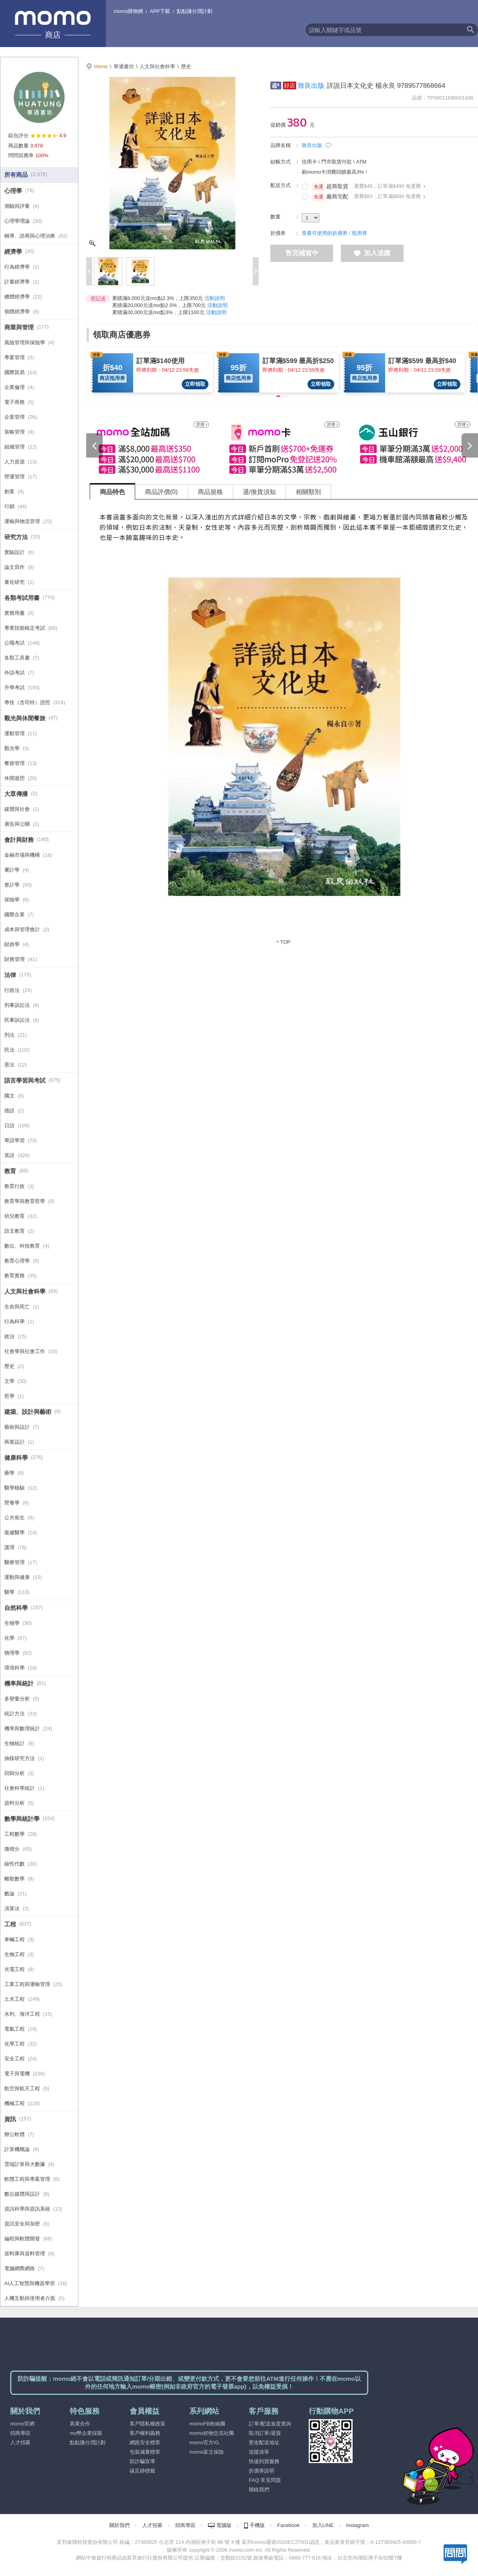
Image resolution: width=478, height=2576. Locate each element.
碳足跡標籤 (142, 2471)
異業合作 (80, 2424)
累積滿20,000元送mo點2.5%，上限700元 (159, 305)
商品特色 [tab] (112, 492)
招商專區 (20, 2433)
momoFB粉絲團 (207, 2424)
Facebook (288, 2525)
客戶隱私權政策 (147, 2424)
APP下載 (160, 11)
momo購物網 (128, 11)
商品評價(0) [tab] (161, 492)
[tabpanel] (284, 727)
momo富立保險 (206, 2452)
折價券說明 (261, 2471)
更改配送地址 (264, 2442)
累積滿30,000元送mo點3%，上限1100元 (158, 312)
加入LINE (323, 2525)
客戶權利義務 (145, 2433)
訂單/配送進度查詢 (270, 2424)
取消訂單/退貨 (265, 2433)
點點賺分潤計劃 (194, 11)
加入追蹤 (372, 253)
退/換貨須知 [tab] (259, 492)
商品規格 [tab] (210, 492)
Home (101, 66)
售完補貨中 (302, 253)
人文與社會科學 (157, 66)
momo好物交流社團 (211, 2433)
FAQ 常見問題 (265, 2480)
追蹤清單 (259, 2452)
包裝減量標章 (145, 2452)
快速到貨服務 (264, 2461)
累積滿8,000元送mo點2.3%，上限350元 (157, 298)
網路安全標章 (145, 2442)
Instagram (357, 2525)
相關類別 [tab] (308, 492)
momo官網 (22, 2424)
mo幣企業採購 (86, 2433)
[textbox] (384, 30)
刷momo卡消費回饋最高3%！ (335, 172)
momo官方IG (204, 2442)
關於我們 (119, 2525)
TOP (285, 942)
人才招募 (20, 2442)
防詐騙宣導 (142, 2461)
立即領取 (195, 384)
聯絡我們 (259, 2489)
